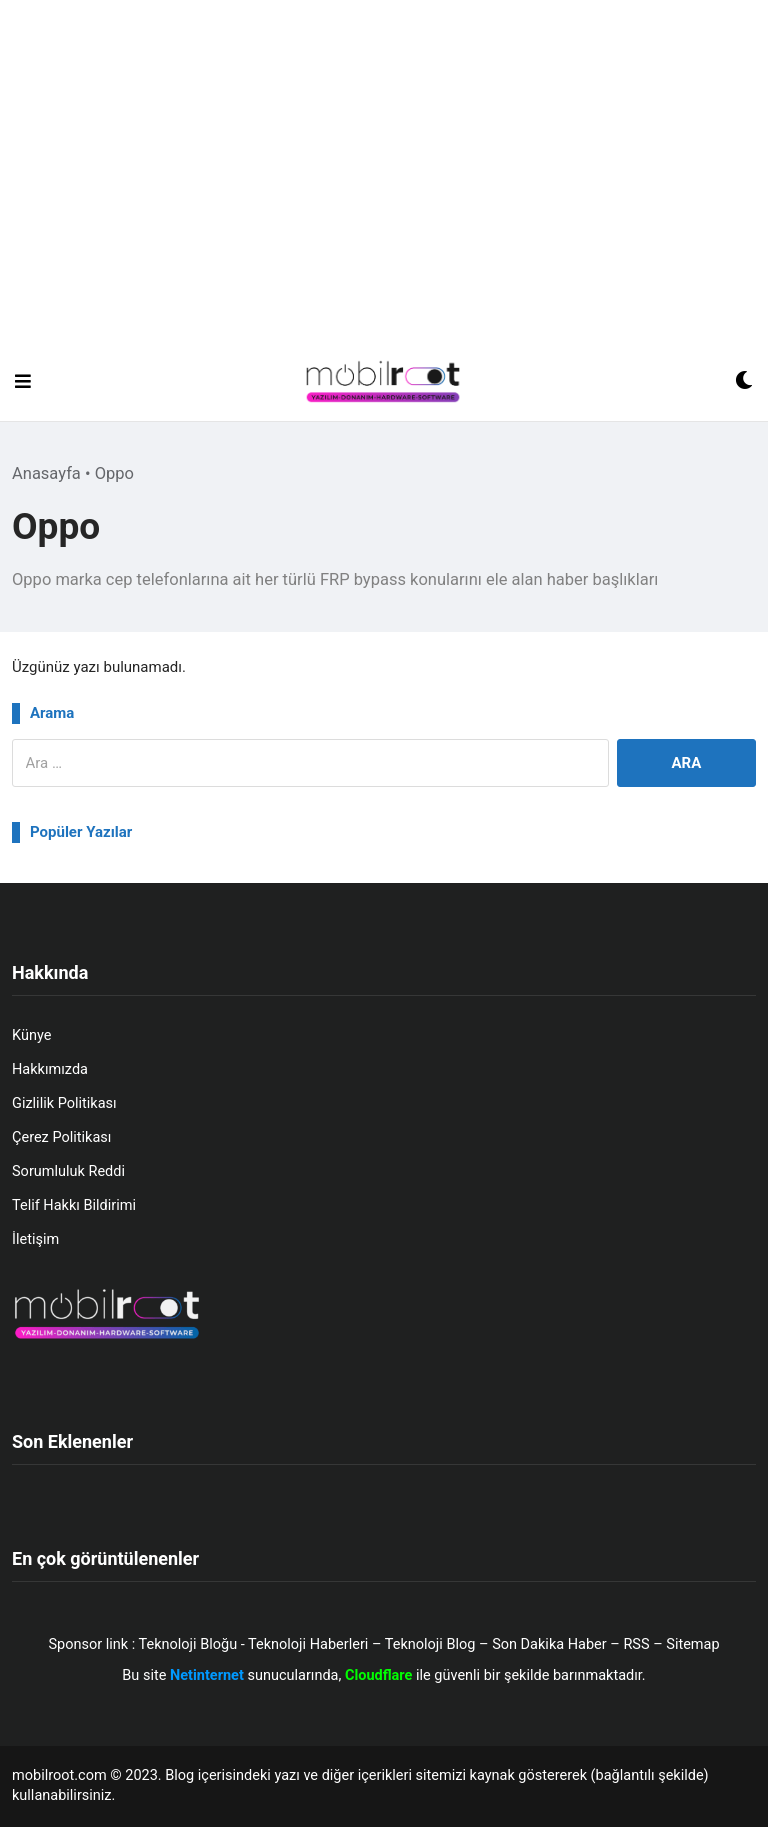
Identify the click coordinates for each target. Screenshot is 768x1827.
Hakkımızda (50, 1069)
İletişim (35, 1239)
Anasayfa (46, 473)
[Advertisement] (384, 192)
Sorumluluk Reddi (68, 1171)
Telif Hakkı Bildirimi (74, 1205)
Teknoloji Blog (430, 1644)
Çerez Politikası (61, 1137)
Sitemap (692, 1644)
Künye (31, 1035)
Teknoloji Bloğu (188, 1644)
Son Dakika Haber (549, 1644)
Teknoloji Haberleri (308, 1644)
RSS (636, 1644)
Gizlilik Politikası (64, 1103)
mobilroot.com (59, 1775)
